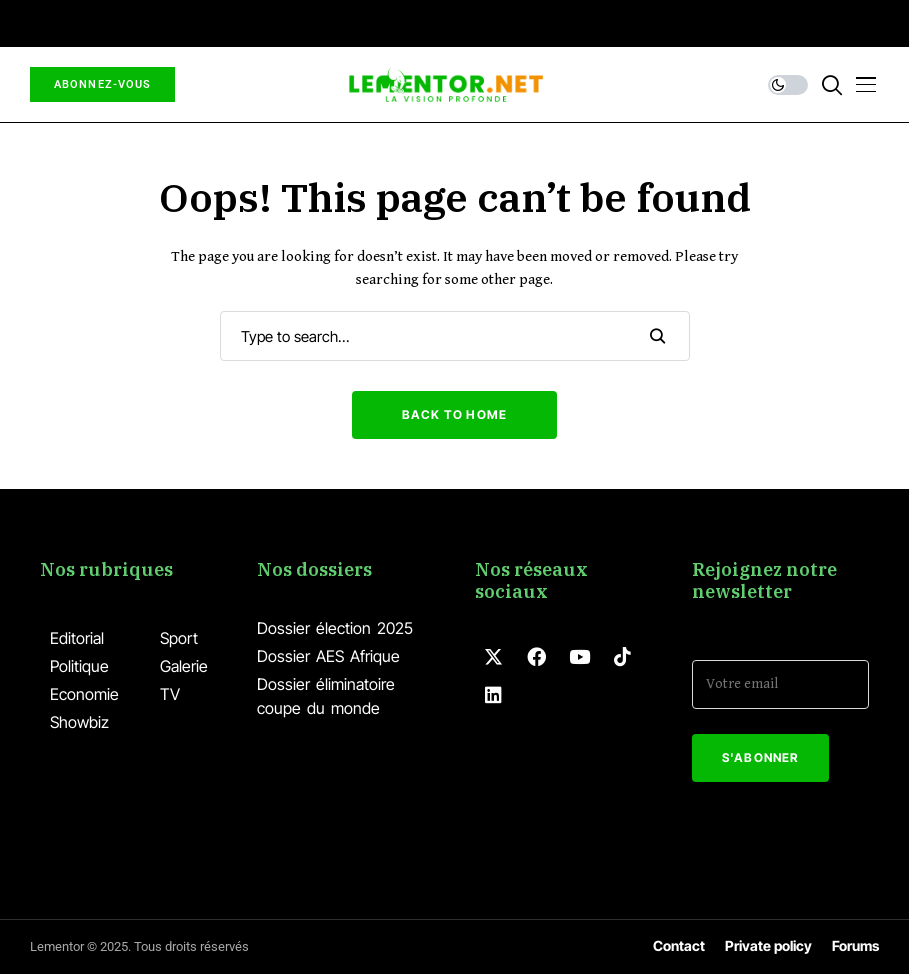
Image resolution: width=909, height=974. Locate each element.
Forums (855, 945)
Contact (679, 945)
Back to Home (454, 414)
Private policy (768, 945)
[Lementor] (446, 85)
